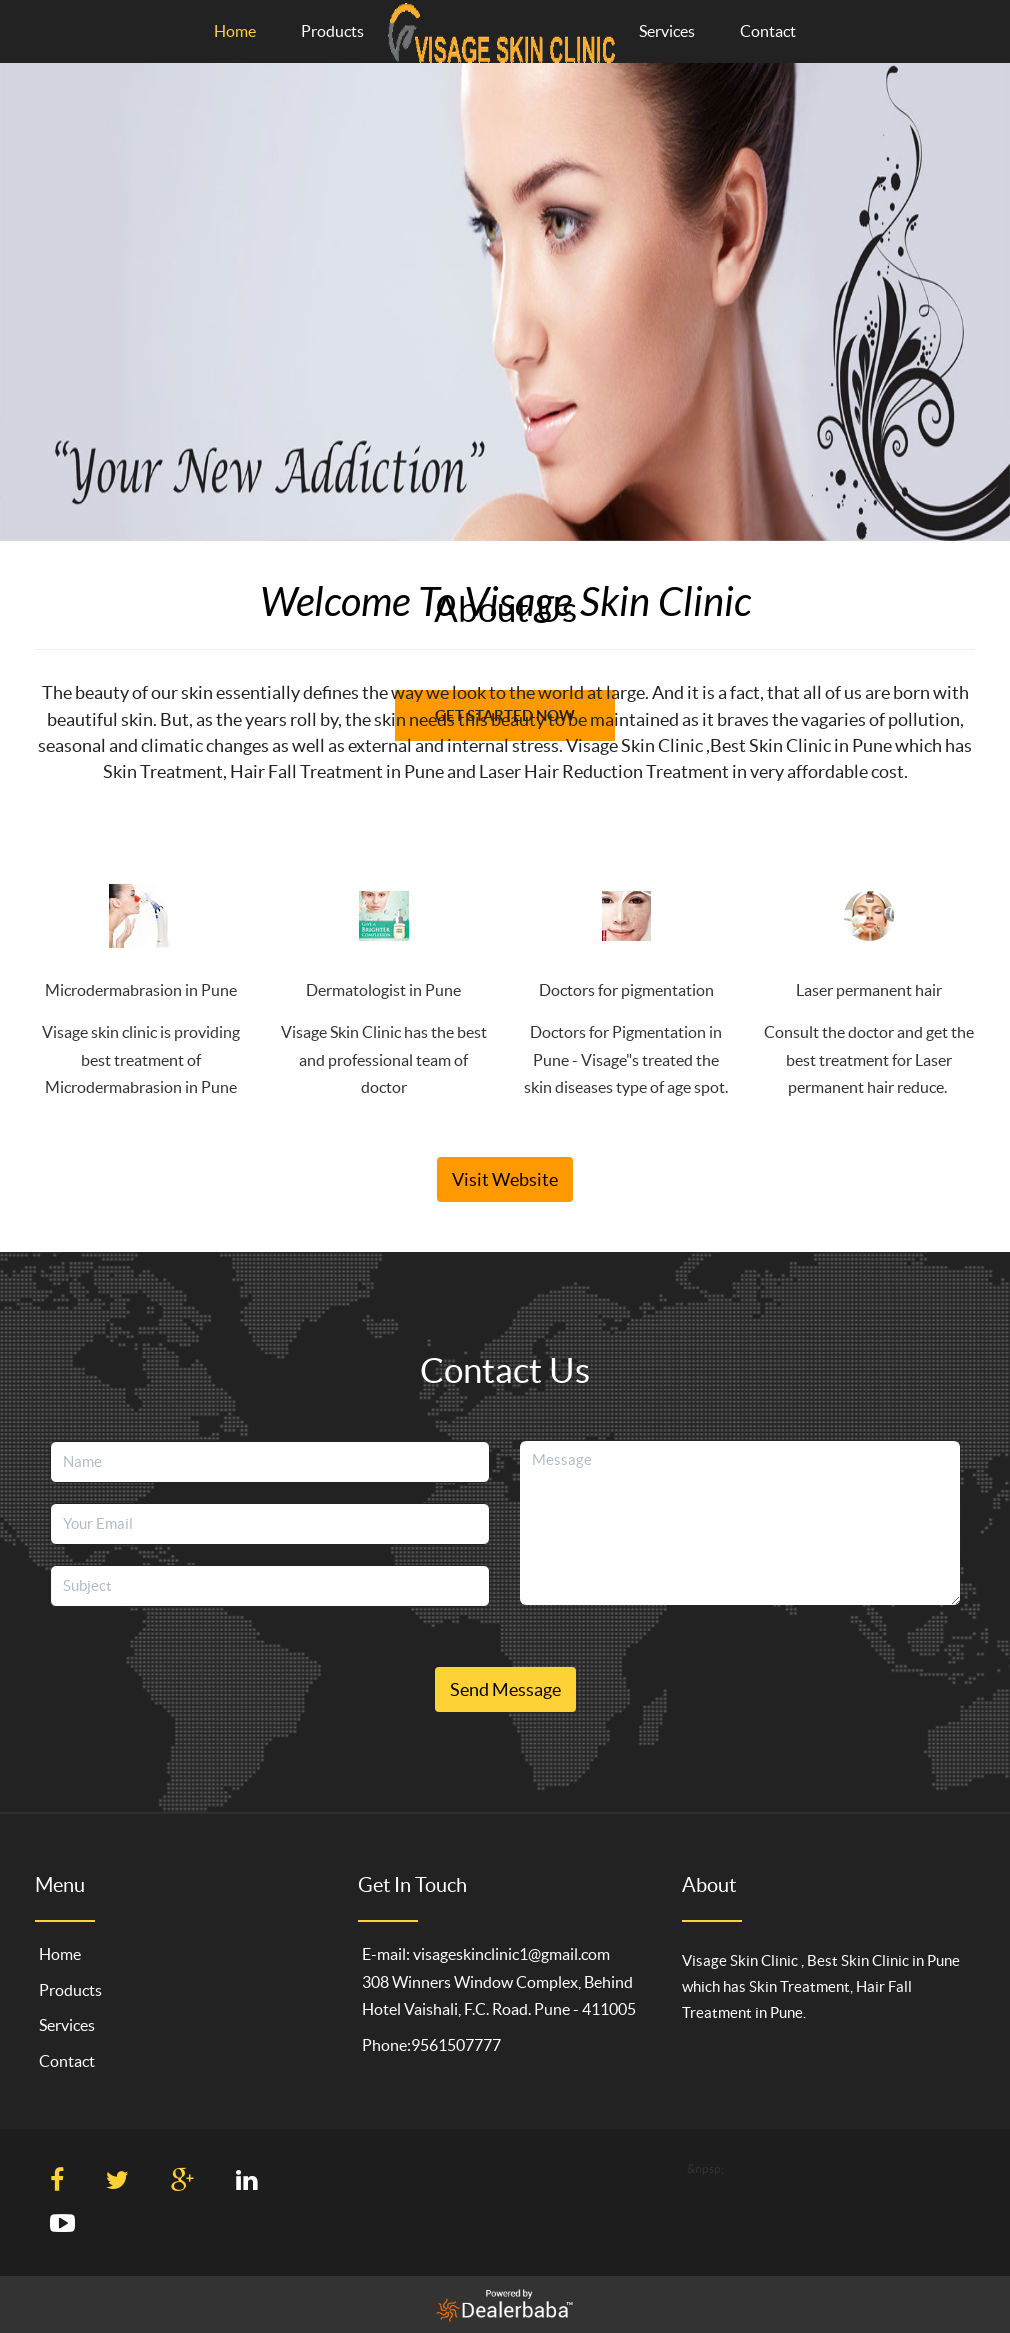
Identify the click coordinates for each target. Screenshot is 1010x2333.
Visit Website (505, 1179)
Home (235, 31)
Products (332, 31)
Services (667, 31)
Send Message (505, 1689)
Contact (768, 31)
